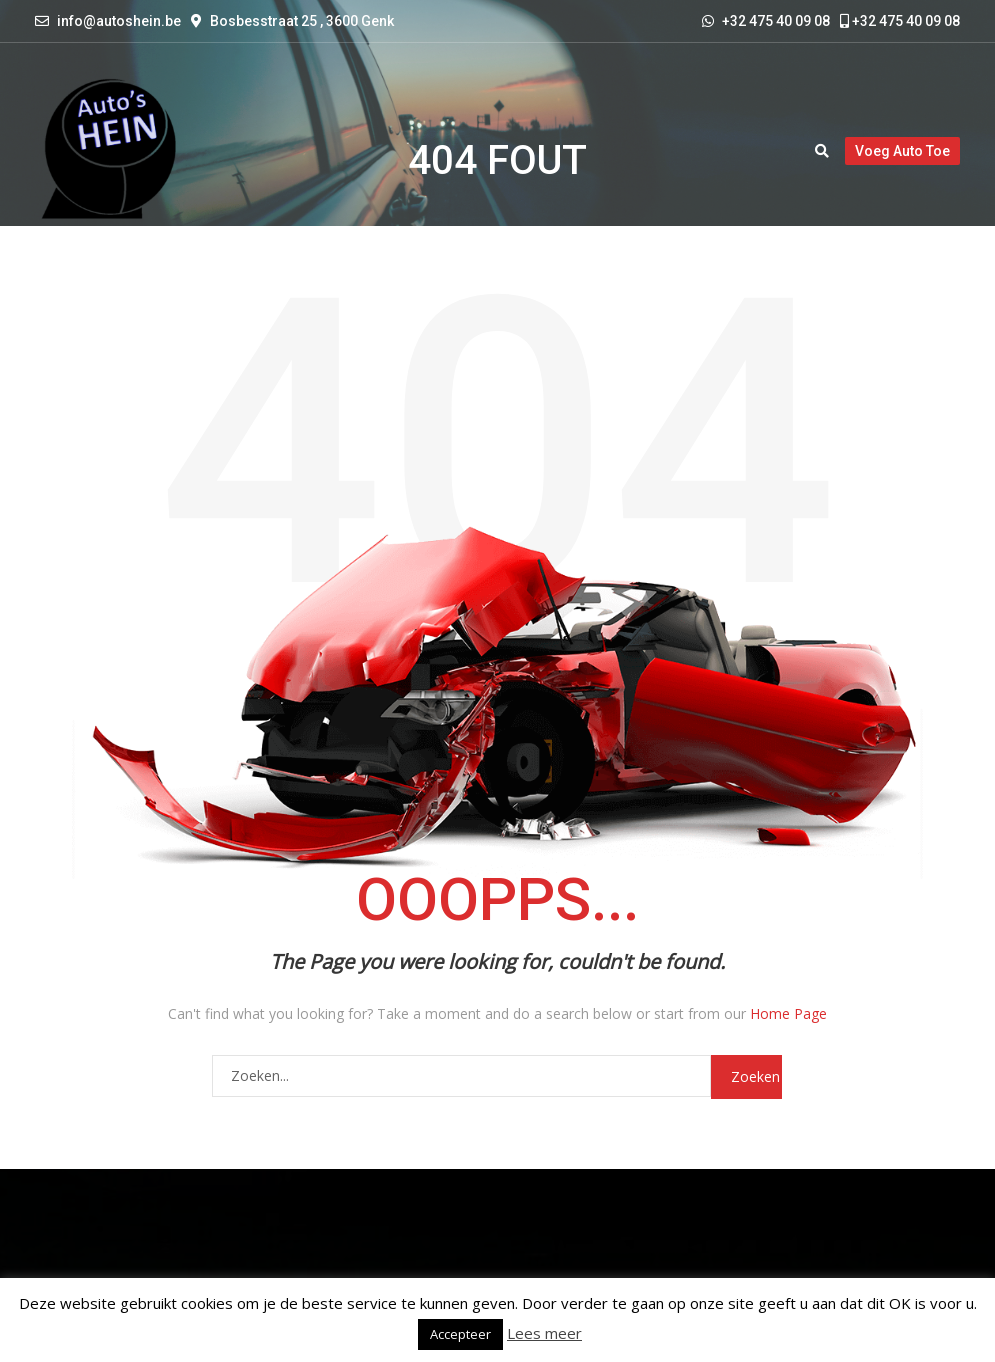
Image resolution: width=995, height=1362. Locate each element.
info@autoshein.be (119, 21)
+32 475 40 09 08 (900, 21)
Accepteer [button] (460, 1334)
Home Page (788, 1013)
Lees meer (544, 1333)
